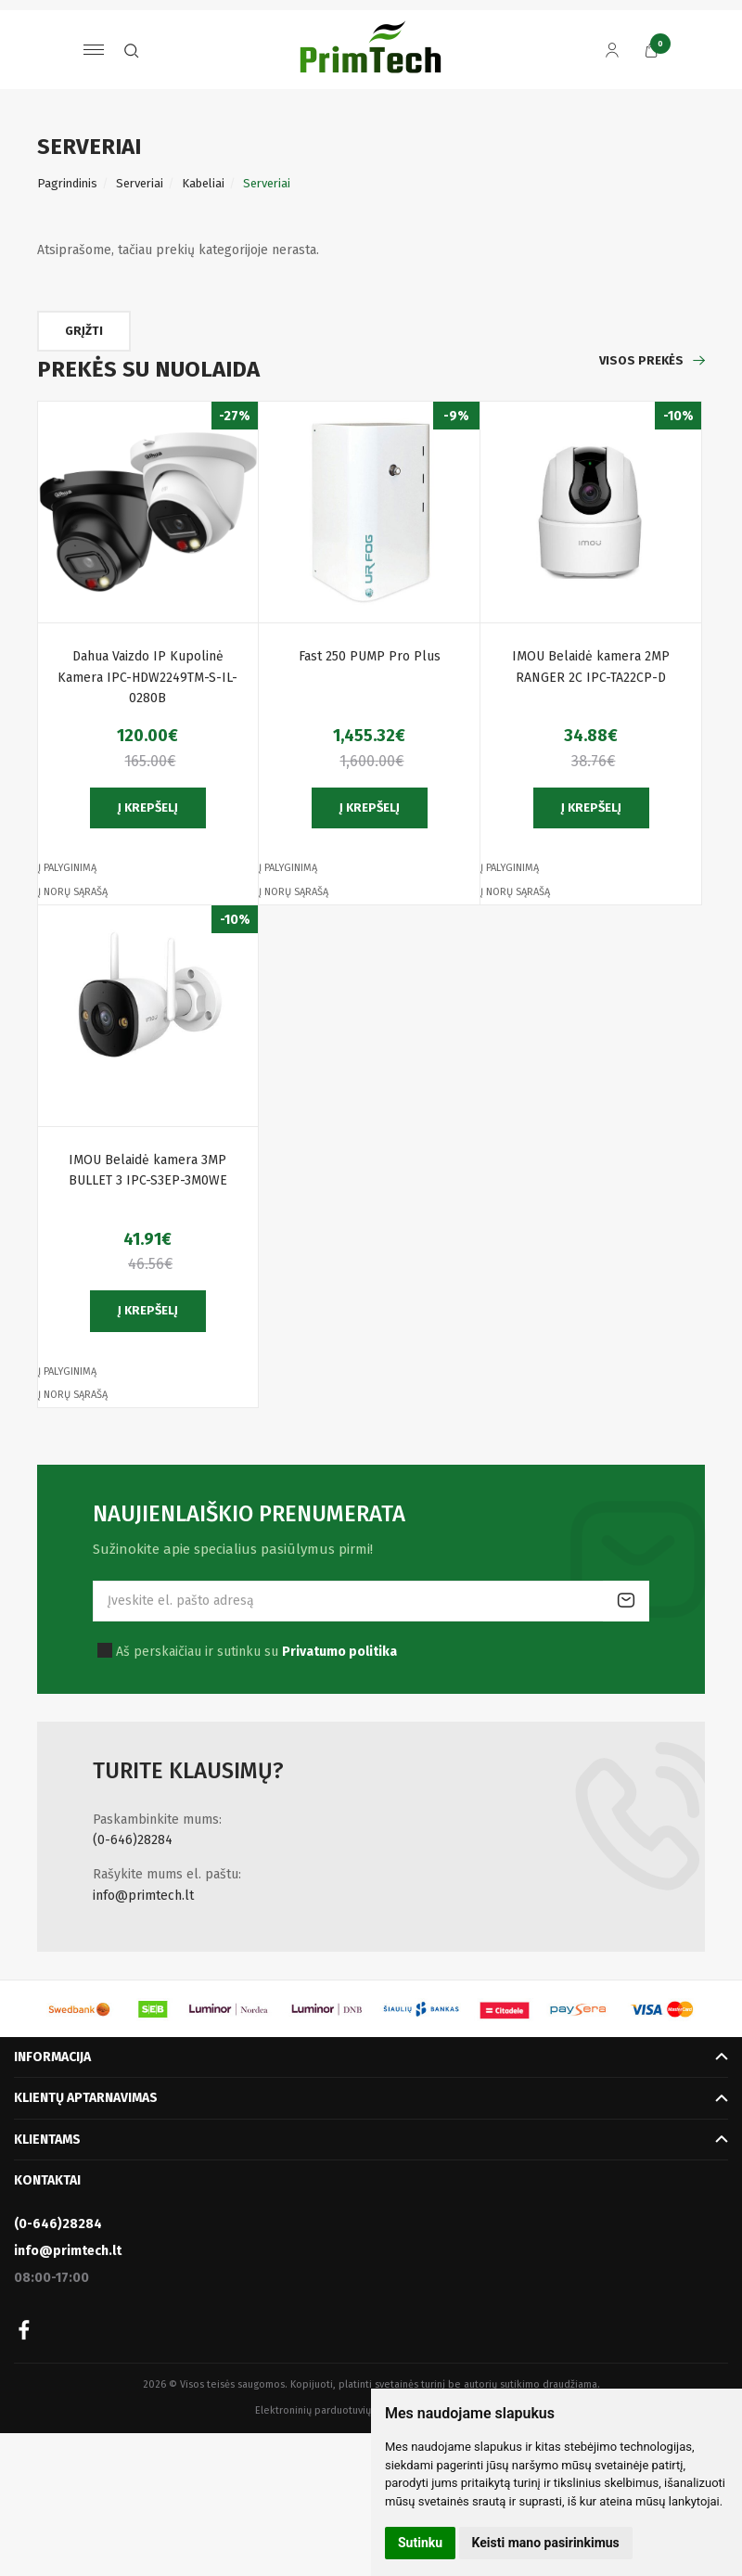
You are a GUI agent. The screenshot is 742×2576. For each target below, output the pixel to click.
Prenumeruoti (626, 1601)
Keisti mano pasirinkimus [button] (546, 2542)
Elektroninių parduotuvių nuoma (330, 2410)
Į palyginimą (67, 868)
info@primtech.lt (143, 1895)
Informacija (52, 2057)
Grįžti (86, 331)
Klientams (47, 2139)
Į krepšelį (148, 807)
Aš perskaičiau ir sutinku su (256, 1652)
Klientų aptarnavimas (86, 2098)
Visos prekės (641, 360)
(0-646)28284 (133, 1840)
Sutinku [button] (420, 2542)
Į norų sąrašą (73, 892)
